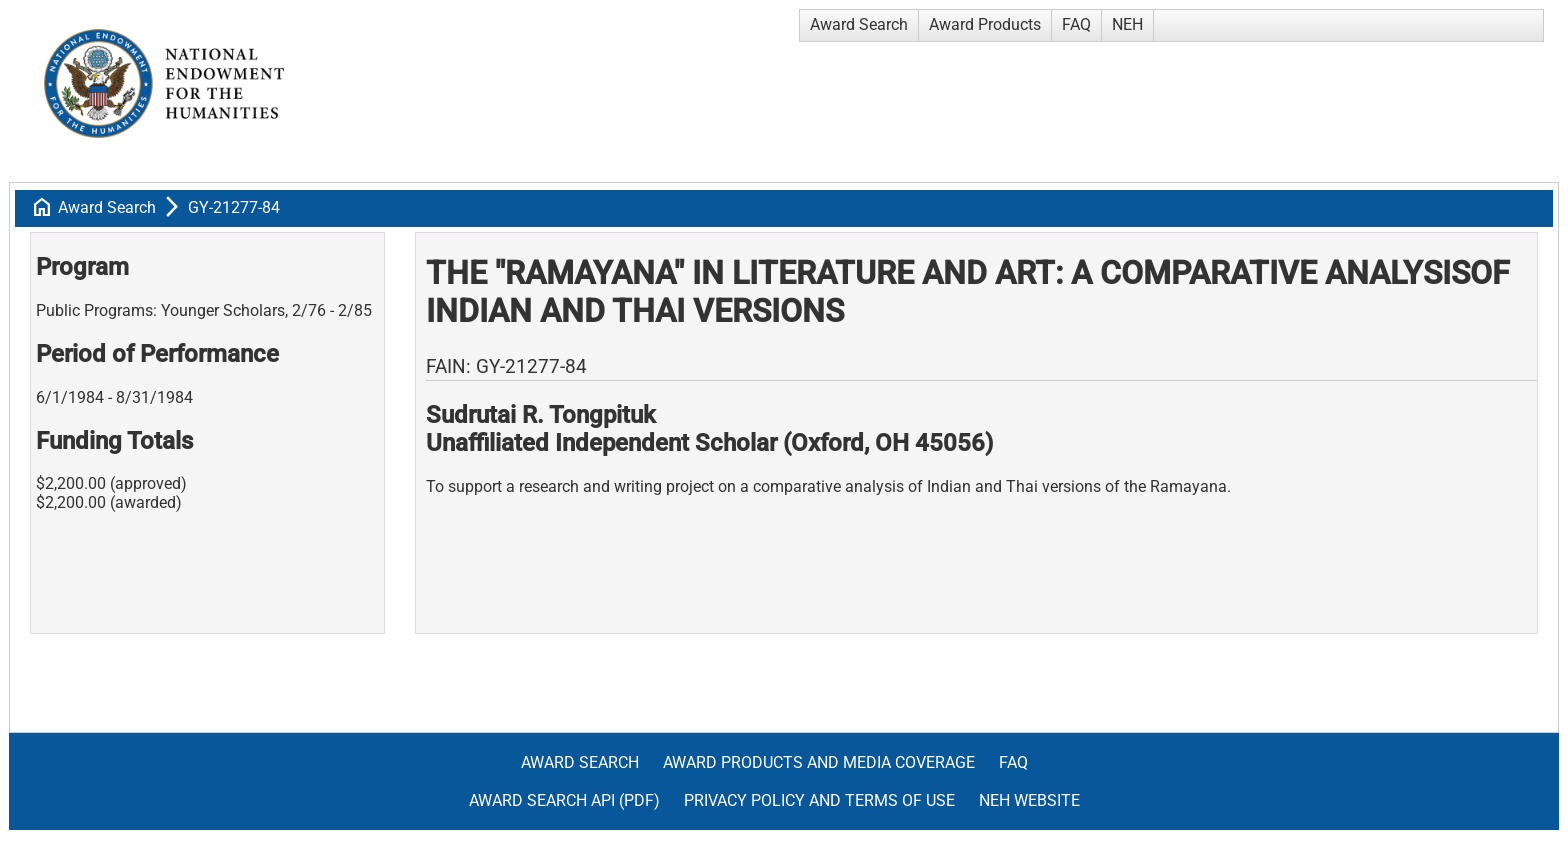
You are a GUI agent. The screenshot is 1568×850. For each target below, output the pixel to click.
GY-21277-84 (234, 207)
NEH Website (1029, 800)
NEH (1127, 24)
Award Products (985, 24)
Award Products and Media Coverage (819, 762)
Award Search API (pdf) (564, 800)
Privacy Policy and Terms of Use (819, 800)
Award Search (859, 24)
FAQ (1076, 24)
